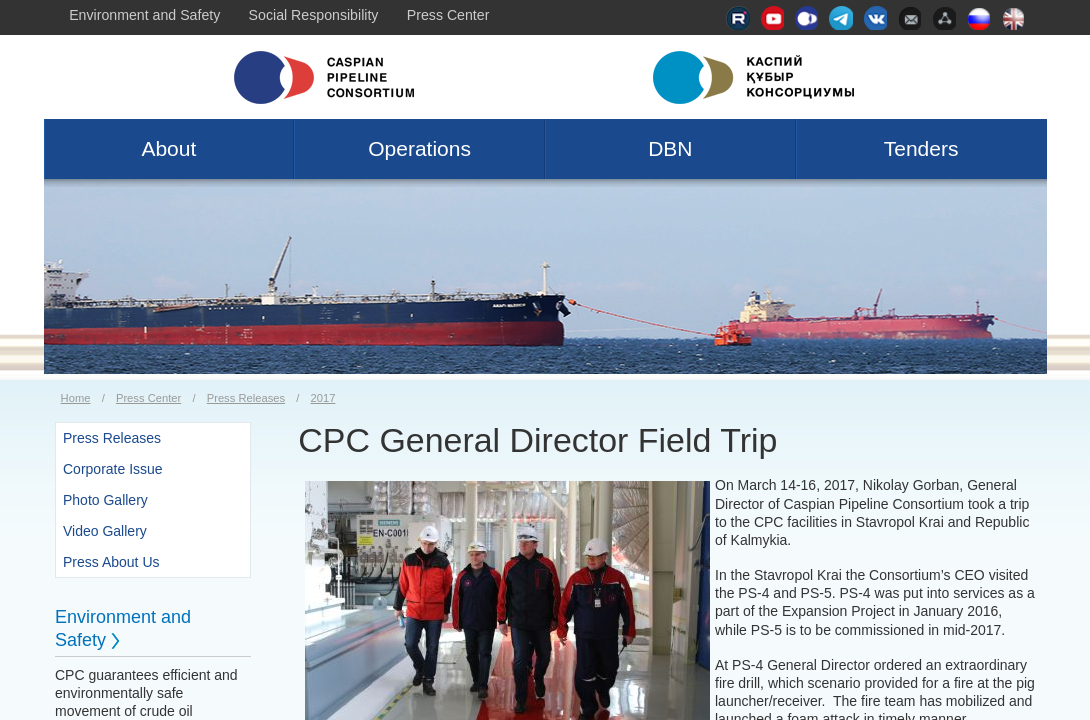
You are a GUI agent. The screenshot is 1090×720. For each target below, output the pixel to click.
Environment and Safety (144, 15)
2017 (323, 398)
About (168, 148)
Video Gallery (105, 531)
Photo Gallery (105, 500)
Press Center (448, 15)
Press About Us (111, 562)
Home (76, 398)
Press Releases (246, 398)
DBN (670, 148)
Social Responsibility (314, 15)
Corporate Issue (113, 469)
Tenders (921, 148)
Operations (419, 148)
